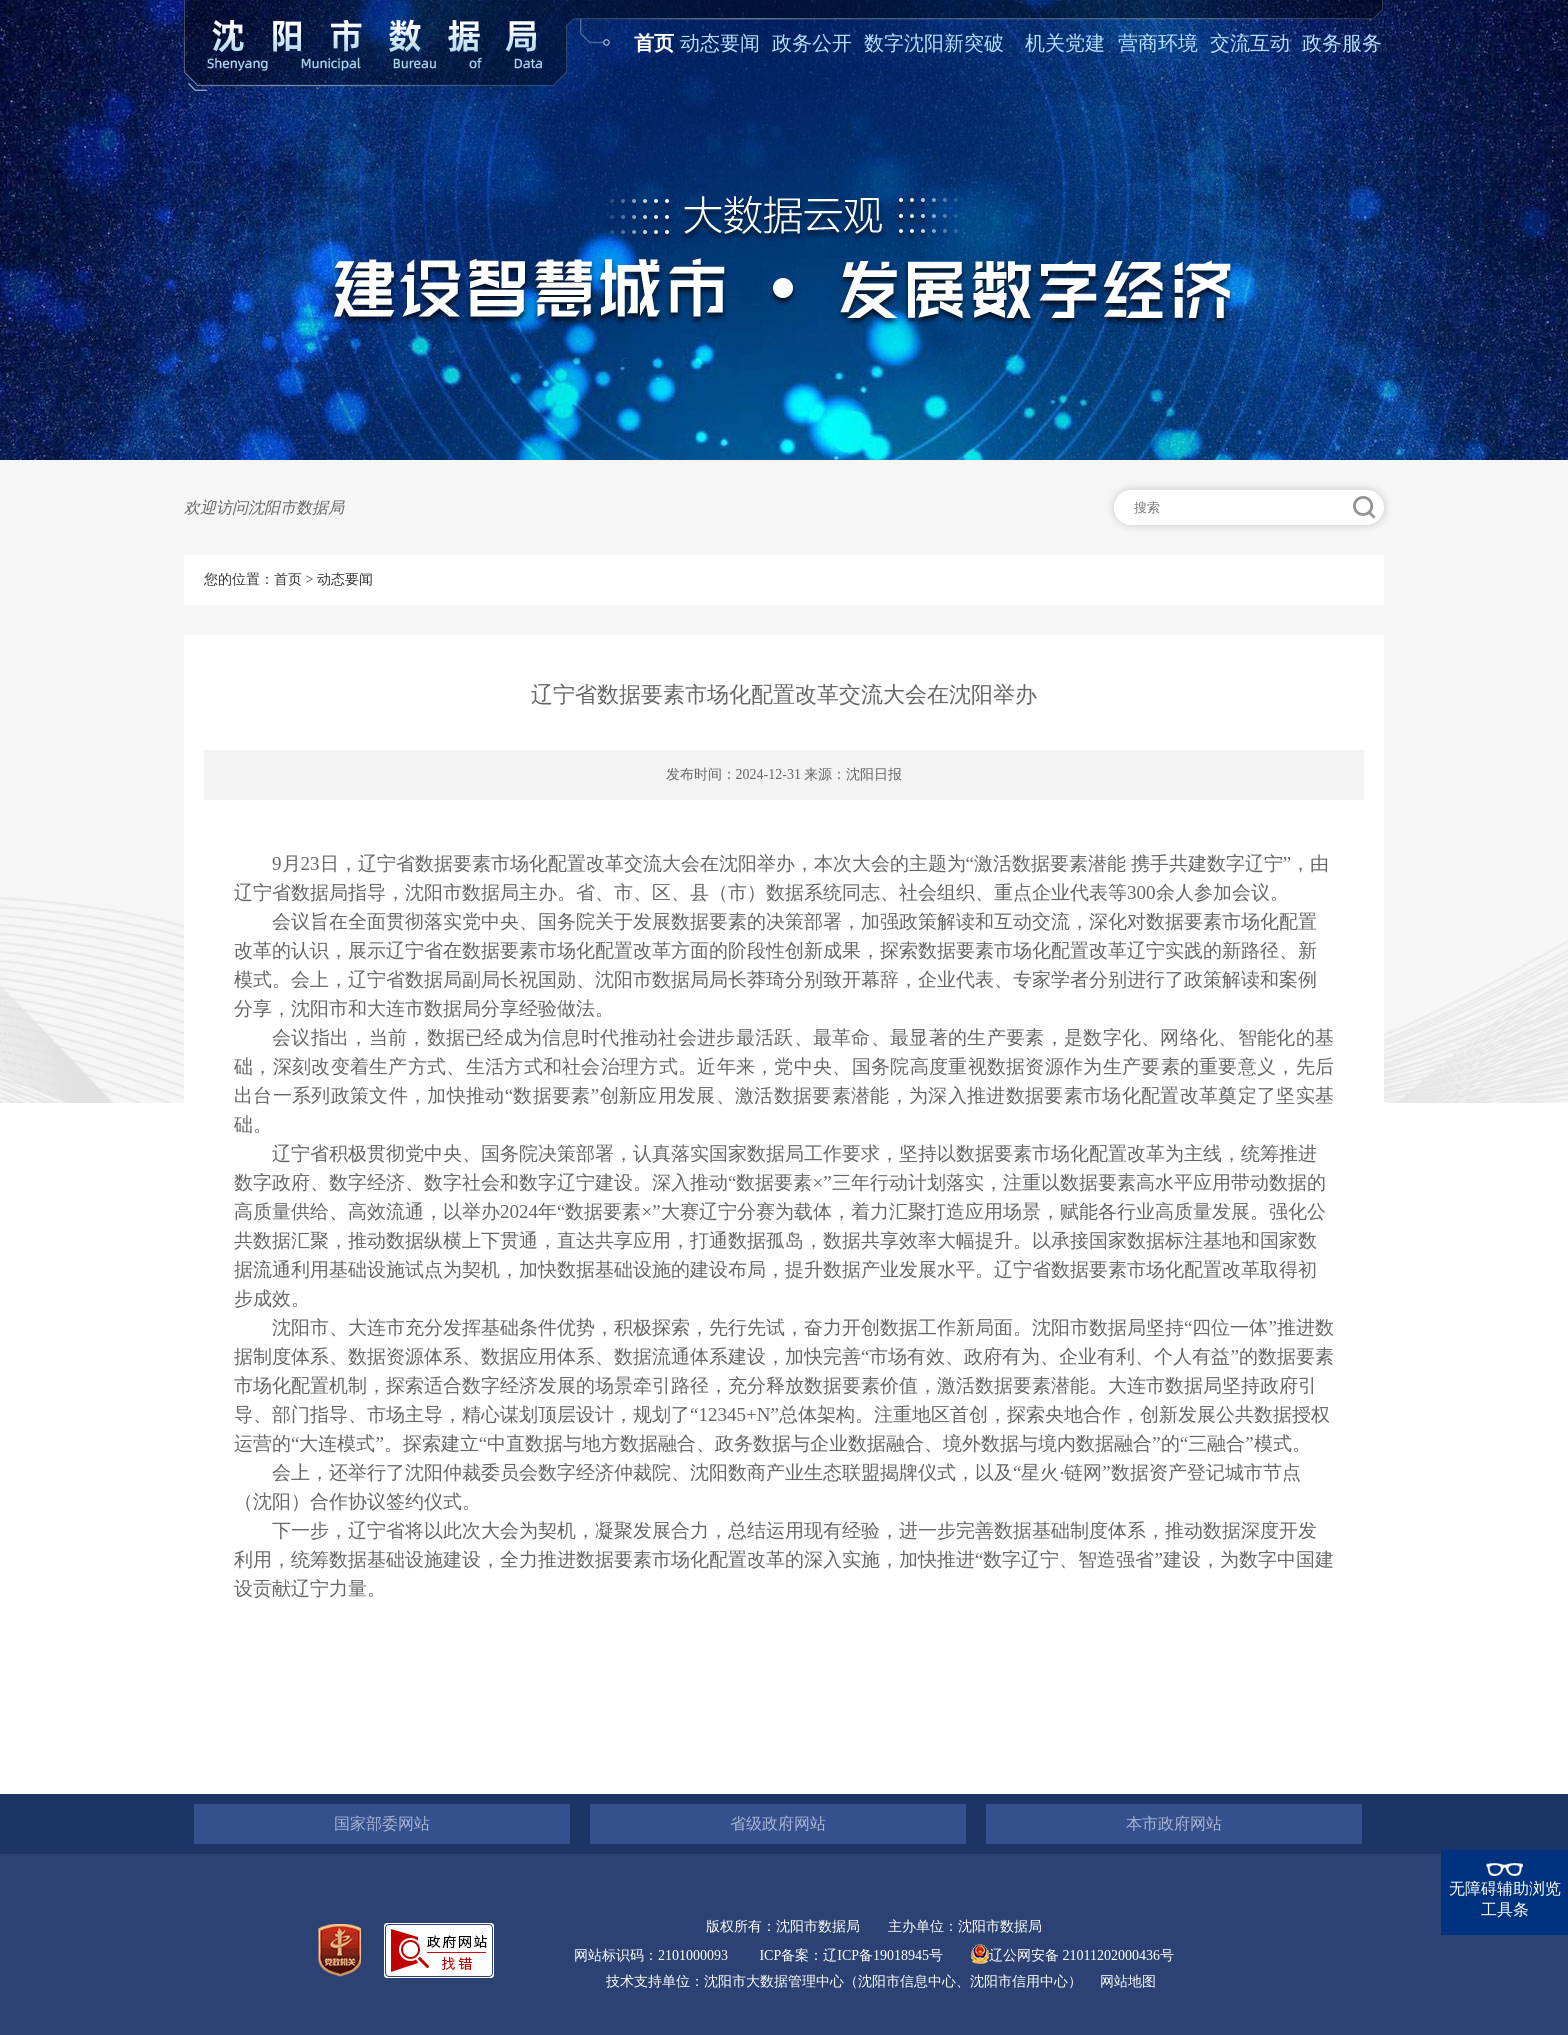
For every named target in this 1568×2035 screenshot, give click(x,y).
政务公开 (812, 43)
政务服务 (1342, 43)
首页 (654, 43)
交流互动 (1250, 43)
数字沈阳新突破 (934, 43)
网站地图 (1128, 1981)
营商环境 (1158, 43)
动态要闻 (720, 43)
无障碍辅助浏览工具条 (1505, 1899)
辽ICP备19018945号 (883, 1955)
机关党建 (1065, 43)
